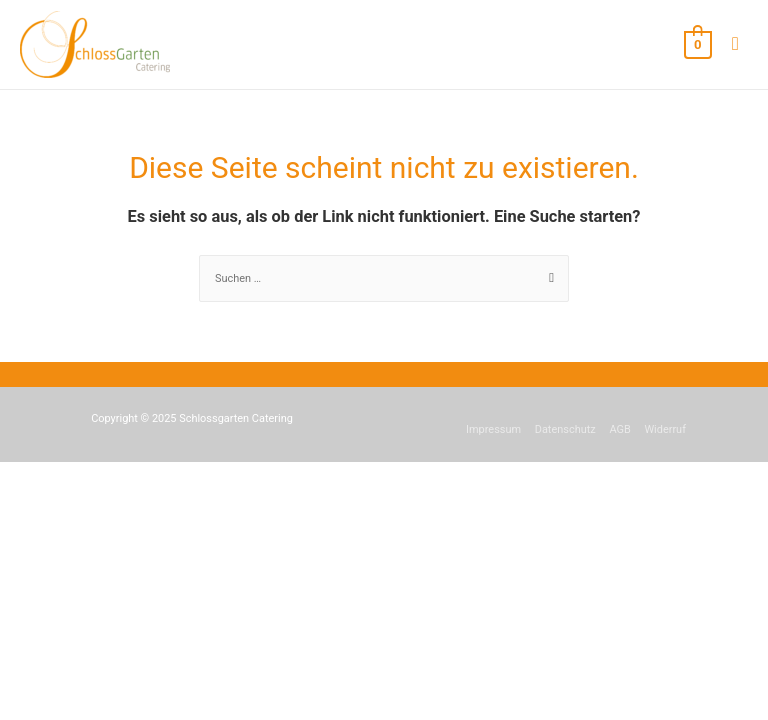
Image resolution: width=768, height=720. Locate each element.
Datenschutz (565, 429)
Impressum (493, 429)
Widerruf (665, 429)
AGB (619, 429)
